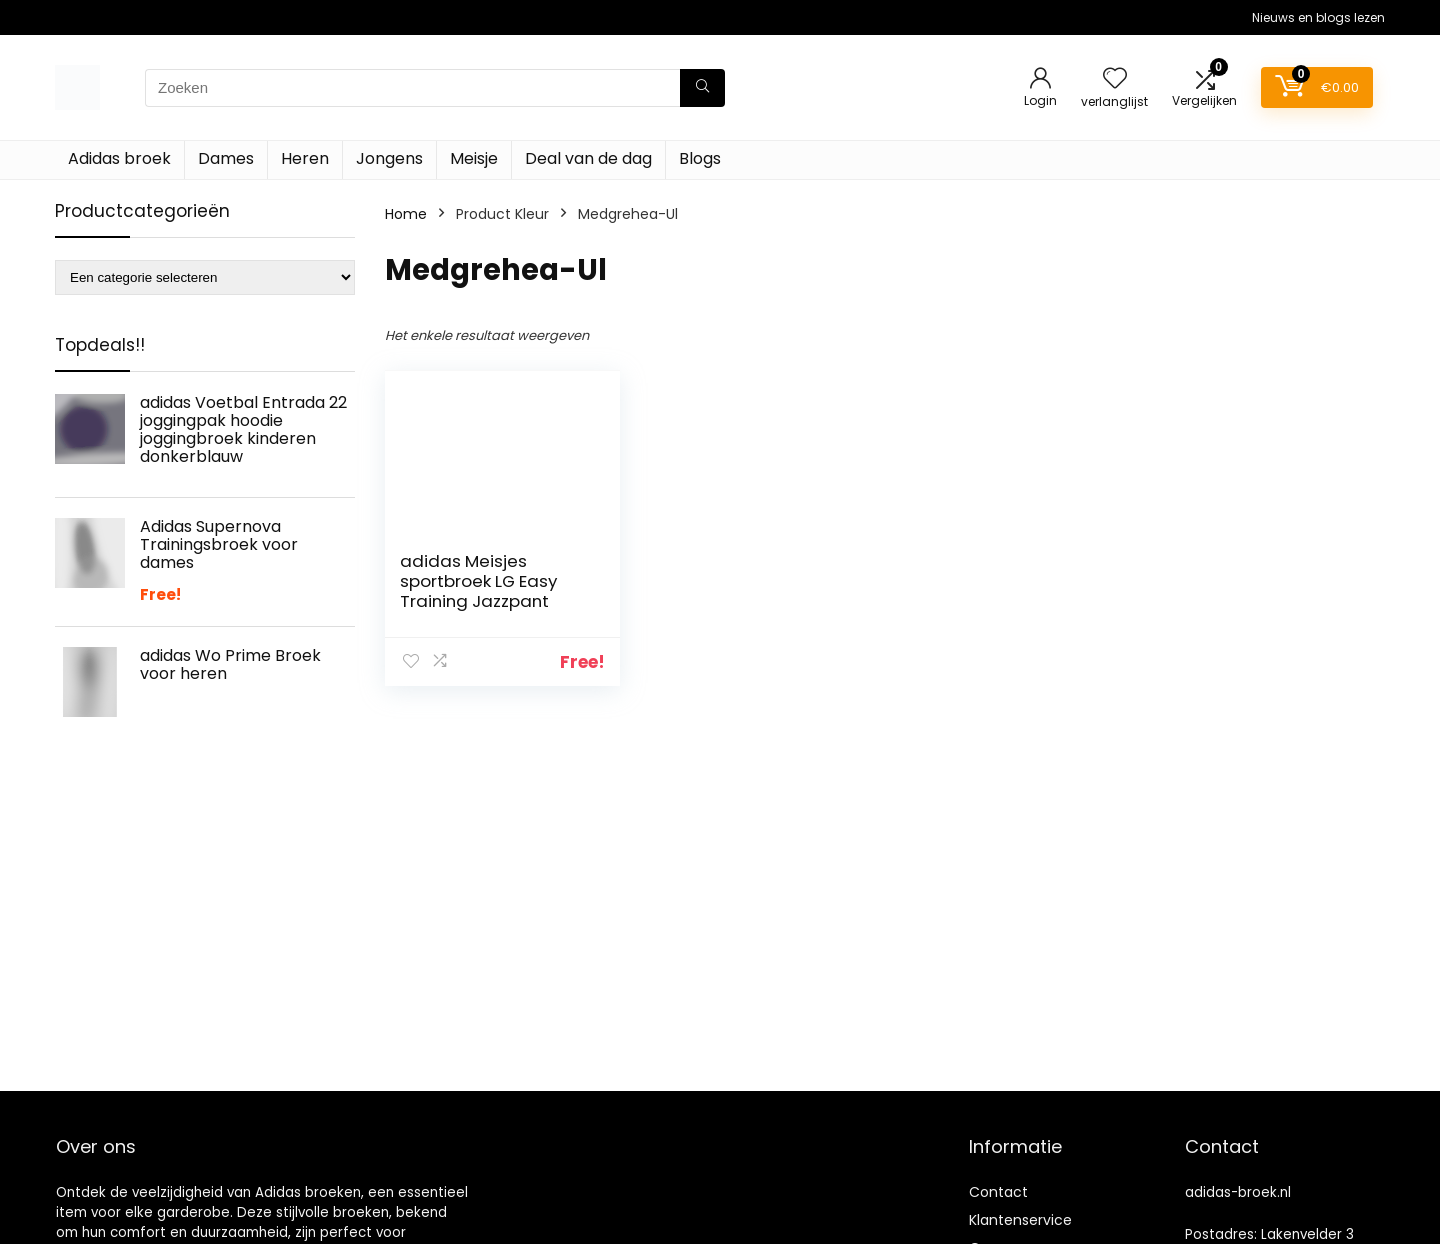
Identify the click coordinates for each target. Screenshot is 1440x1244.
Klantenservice (1020, 1220)
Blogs (700, 158)
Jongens (389, 158)
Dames (226, 158)
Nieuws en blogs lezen (1318, 17)
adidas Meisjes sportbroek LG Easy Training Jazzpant (478, 581)
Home (406, 214)
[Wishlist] (1115, 79)
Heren (305, 158)
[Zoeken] (702, 88)
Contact (998, 1192)
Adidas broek (119, 158)
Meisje (474, 158)
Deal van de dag (588, 158)
